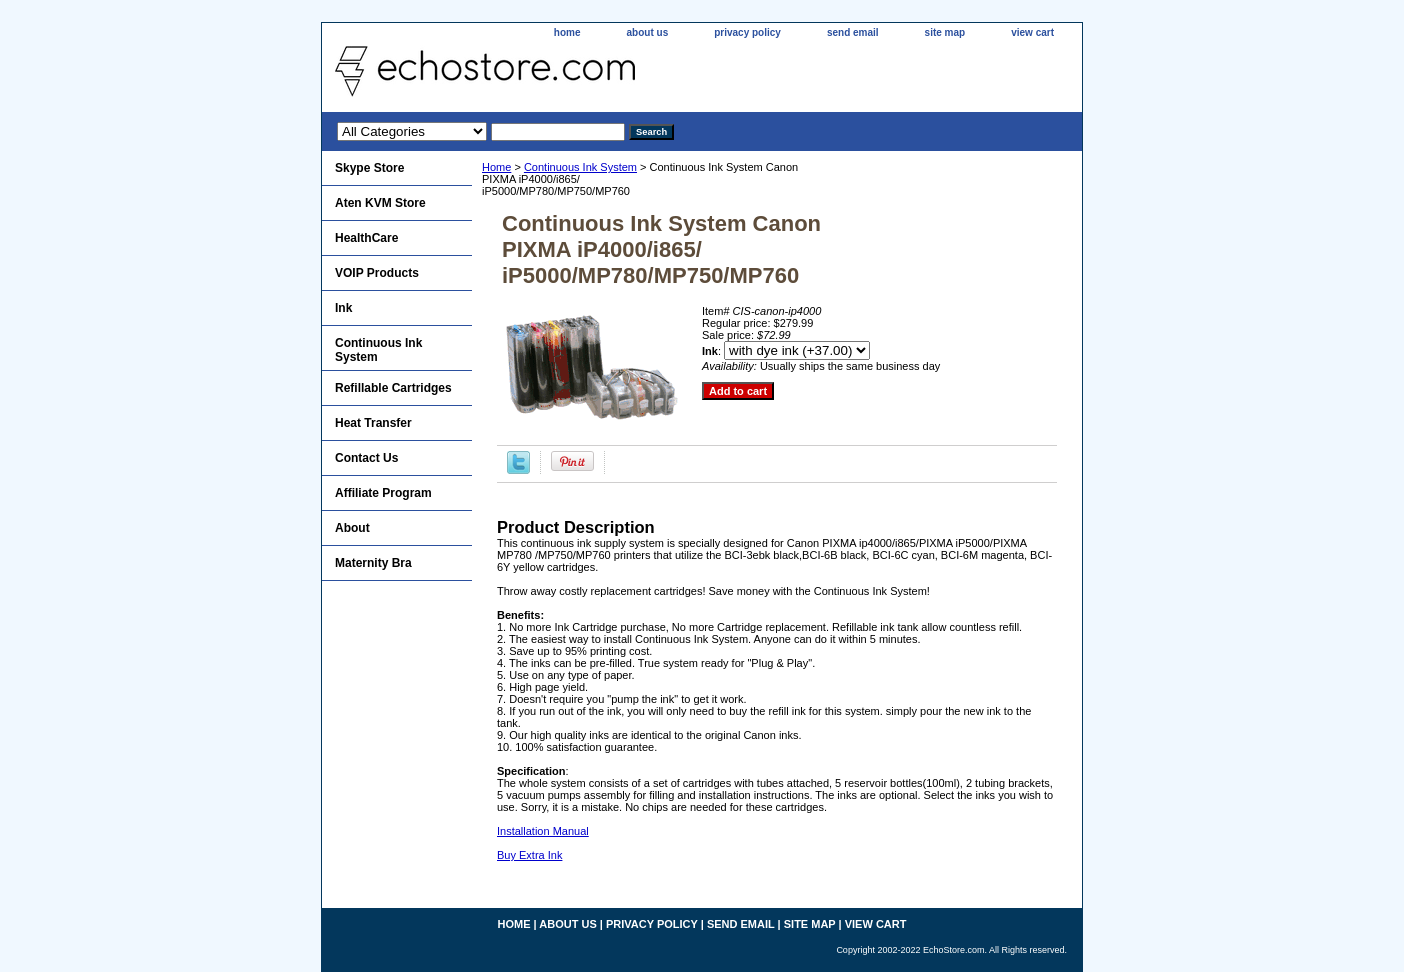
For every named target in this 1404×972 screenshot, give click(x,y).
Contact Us (366, 458)
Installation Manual (543, 831)
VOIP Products (377, 273)
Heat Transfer (373, 423)
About (352, 528)
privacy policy (747, 32)
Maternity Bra (373, 563)
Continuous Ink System (580, 167)
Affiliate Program (383, 493)
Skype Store (369, 168)
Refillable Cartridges (393, 388)
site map (945, 32)
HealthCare (366, 238)
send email (853, 32)
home (567, 32)
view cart (1032, 32)
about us (648, 32)
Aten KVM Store (380, 203)
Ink (343, 308)
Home (496, 167)
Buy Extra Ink (529, 855)
